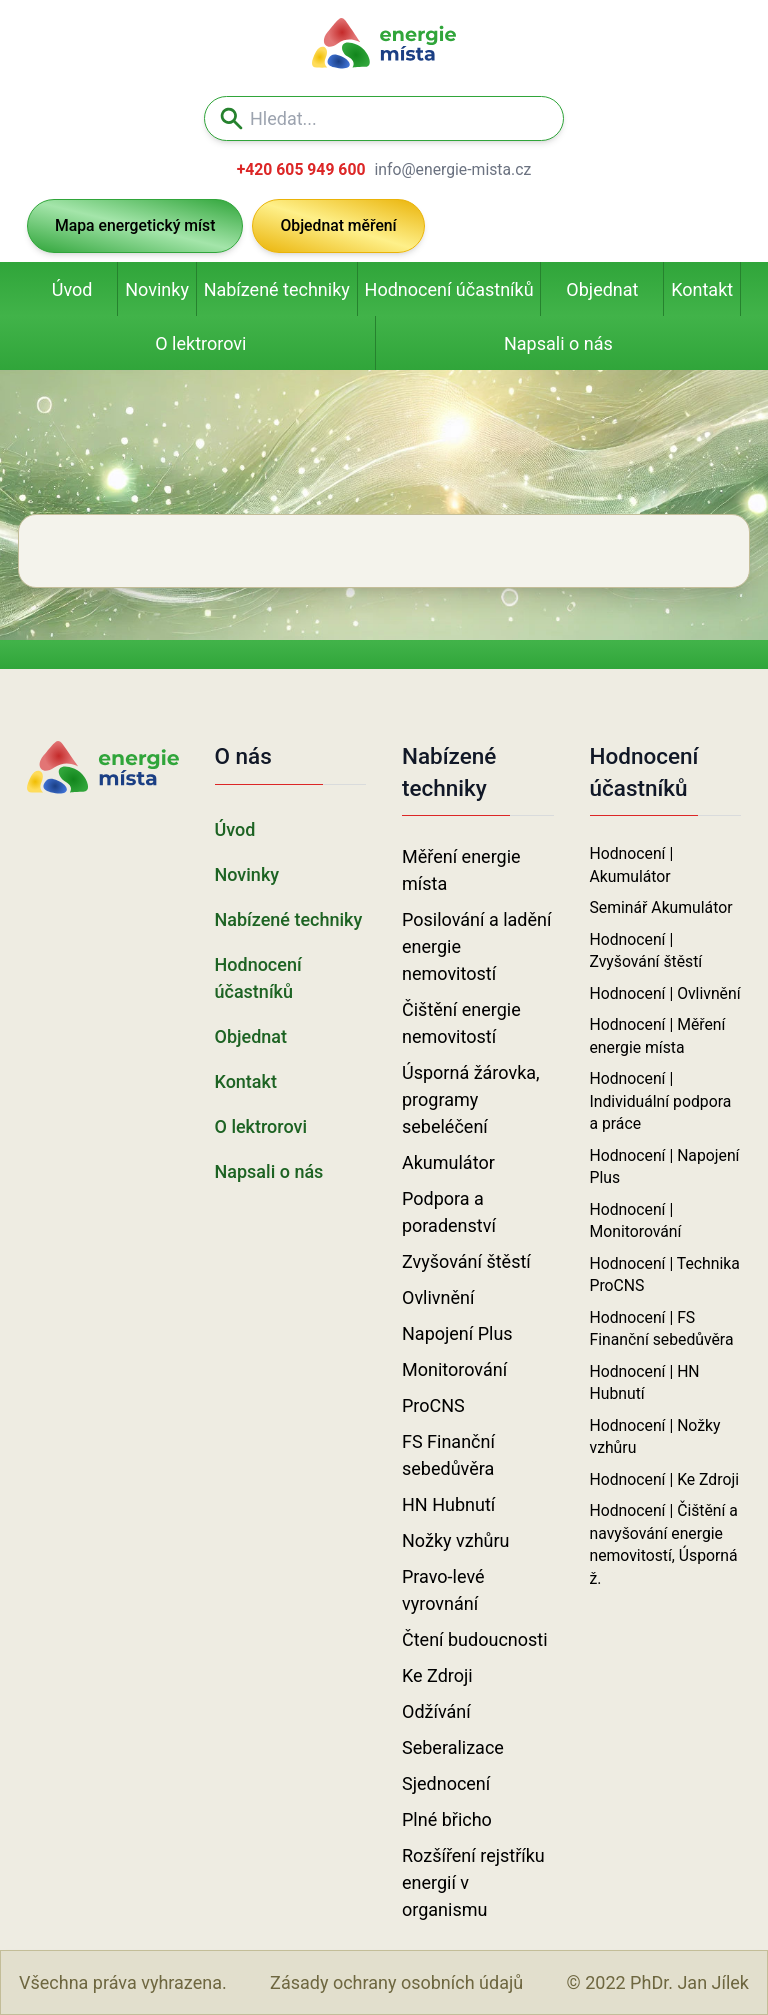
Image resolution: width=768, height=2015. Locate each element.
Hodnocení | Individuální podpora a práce (661, 1101)
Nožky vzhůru (456, 1540)
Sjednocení (446, 1783)
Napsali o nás (558, 343)
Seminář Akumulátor (661, 907)
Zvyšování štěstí (466, 1261)
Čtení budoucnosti (475, 1639)
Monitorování (454, 1369)
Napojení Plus (457, 1333)
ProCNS (433, 1405)
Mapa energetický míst (135, 225)
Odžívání (436, 1711)
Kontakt (702, 289)
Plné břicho (447, 1819)
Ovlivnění (438, 1297)
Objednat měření (338, 225)
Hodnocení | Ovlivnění (665, 993)
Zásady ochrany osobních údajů (396, 1982)
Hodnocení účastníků (449, 289)
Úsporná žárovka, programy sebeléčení (471, 1099)
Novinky (157, 289)
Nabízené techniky (277, 289)
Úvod (72, 289)
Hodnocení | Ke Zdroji (665, 1479)
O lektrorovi (200, 343)
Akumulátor (448, 1162)
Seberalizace (453, 1747)
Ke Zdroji (437, 1675)
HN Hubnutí (448, 1504)
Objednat (602, 289)
